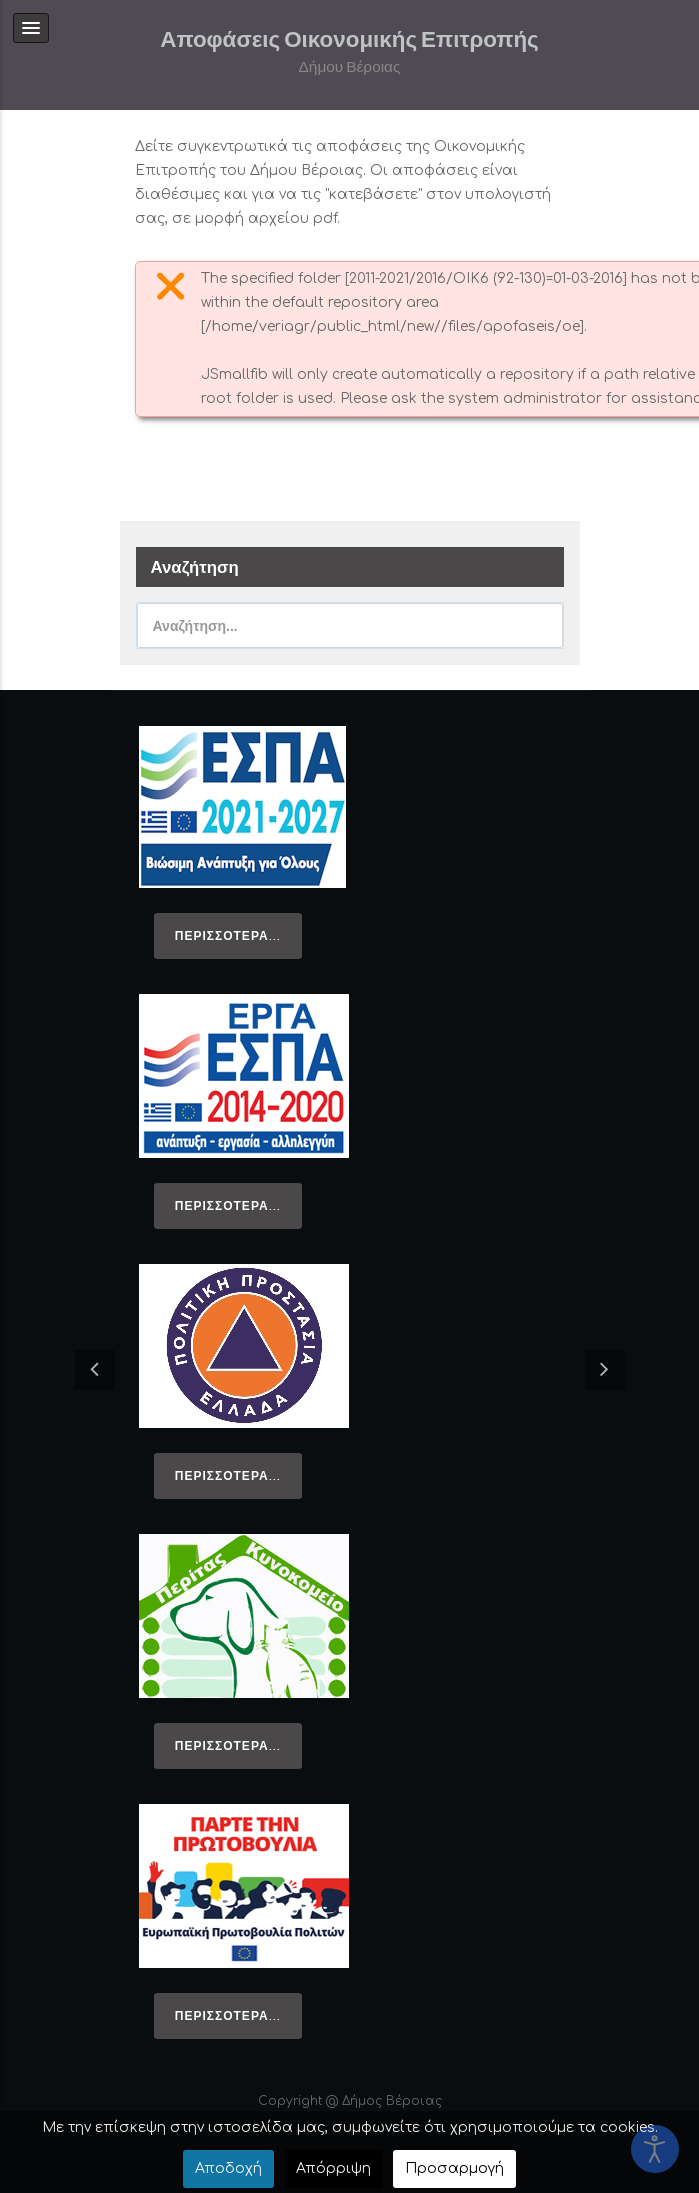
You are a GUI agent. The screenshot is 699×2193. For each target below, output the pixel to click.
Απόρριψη (333, 2168)
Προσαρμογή (454, 2168)
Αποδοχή (228, 2168)
